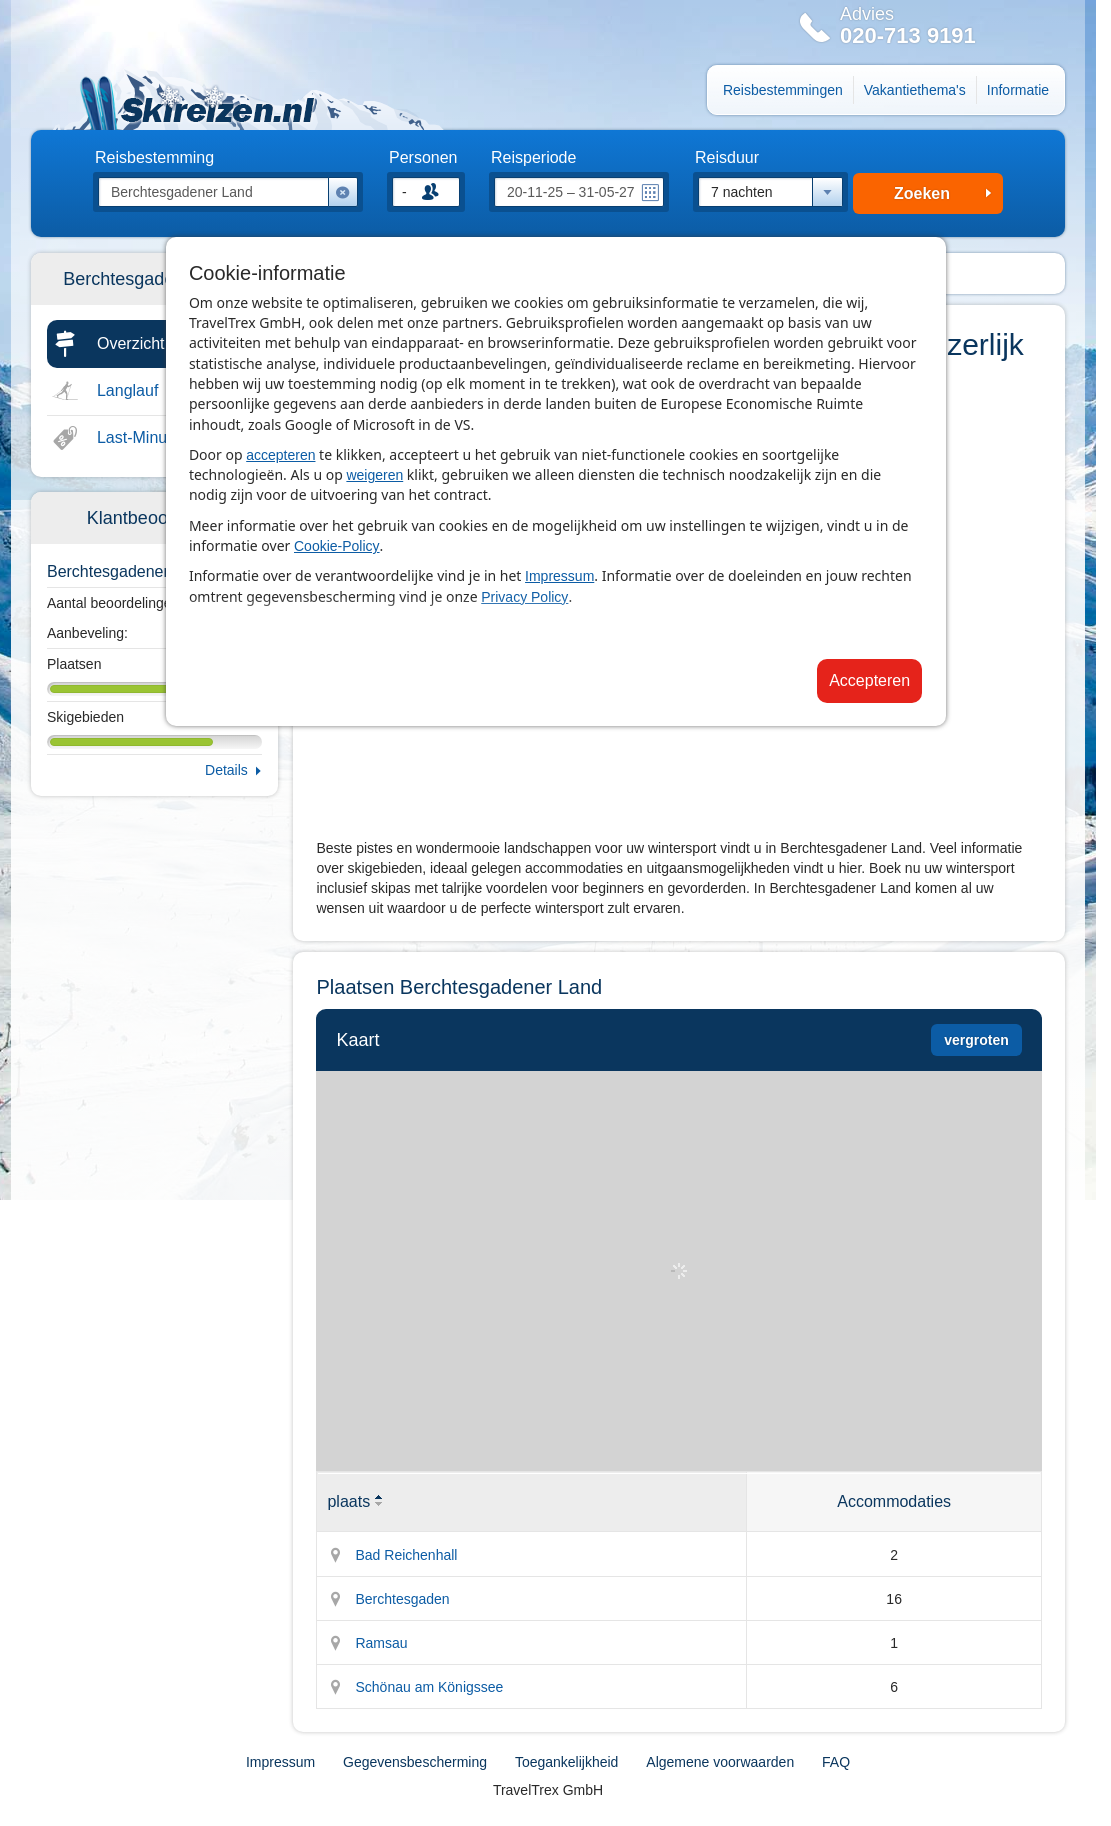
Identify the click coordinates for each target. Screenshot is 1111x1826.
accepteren (280, 455)
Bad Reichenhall (406, 1555)
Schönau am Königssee (429, 1687)
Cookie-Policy (337, 546)
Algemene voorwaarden (720, 1762)
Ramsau (381, 1643)
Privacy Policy (524, 597)
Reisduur (727, 158)
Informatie (1018, 90)
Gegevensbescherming (415, 1762)
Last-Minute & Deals (169, 437)
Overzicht (131, 343)
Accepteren (869, 680)
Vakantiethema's (915, 90)
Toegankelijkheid (567, 1762)
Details (226, 770)
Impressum (559, 576)
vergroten (976, 1040)
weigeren (374, 475)
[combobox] (770, 192)
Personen (423, 158)
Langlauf (127, 390)
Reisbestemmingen (783, 90)
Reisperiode (533, 158)
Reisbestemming (154, 158)
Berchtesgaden (402, 1599)
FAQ (836, 1762)
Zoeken (922, 193)
